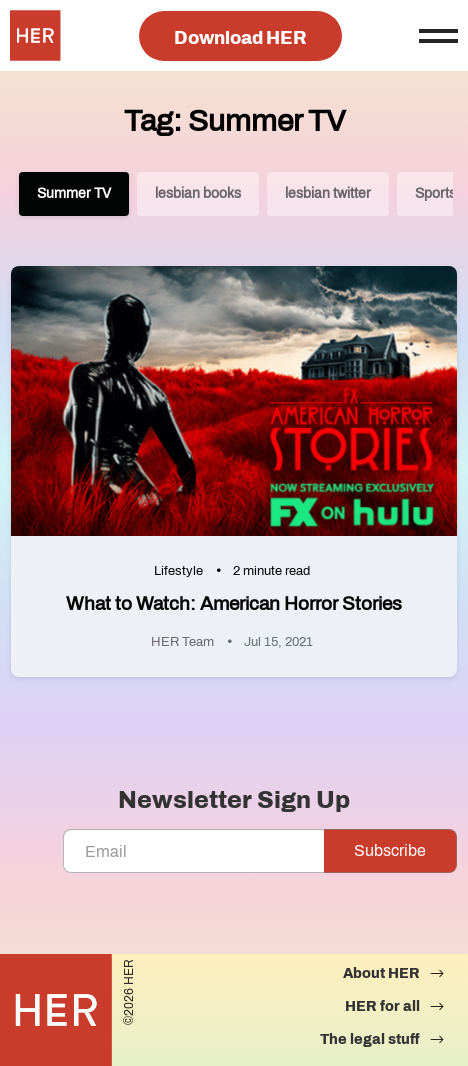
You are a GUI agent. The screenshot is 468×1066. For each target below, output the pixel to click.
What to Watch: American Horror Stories (234, 603)
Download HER (240, 38)
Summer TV (74, 193)
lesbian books (198, 193)
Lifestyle (178, 571)
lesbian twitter (328, 193)
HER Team (182, 642)
